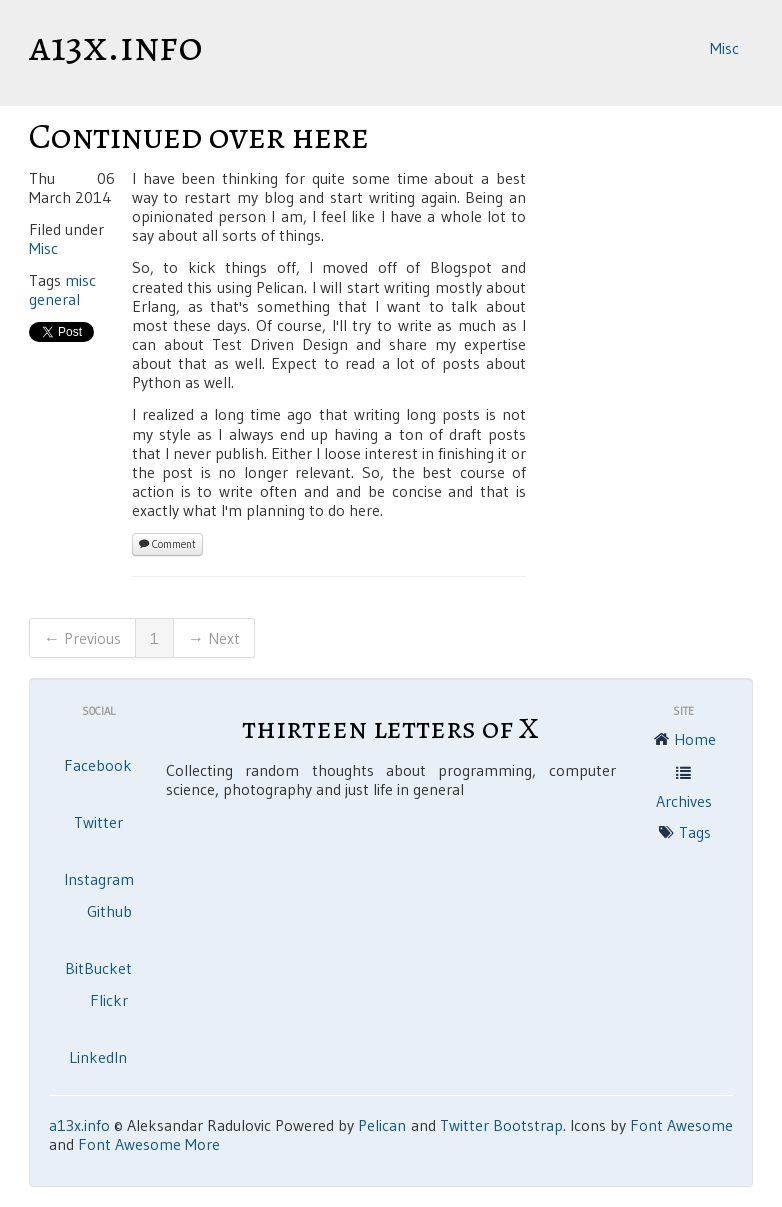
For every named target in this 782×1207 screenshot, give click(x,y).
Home (684, 741)
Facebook (98, 765)
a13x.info (116, 46)
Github (109, 911)
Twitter (98, 822)
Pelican (382, 1125)
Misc (724, 48)
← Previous (82, 638)
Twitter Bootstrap (501, 1125)
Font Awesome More (149, 1144)
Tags (684, 834)
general (54, 299)
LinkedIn (98, 1057)
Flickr (109, 1000)
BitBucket (98, 968)
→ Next (214, 638)
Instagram (99, 879)
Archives (684, 786)
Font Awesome (681, 1125)
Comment (167, 544)
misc (80, 280)
